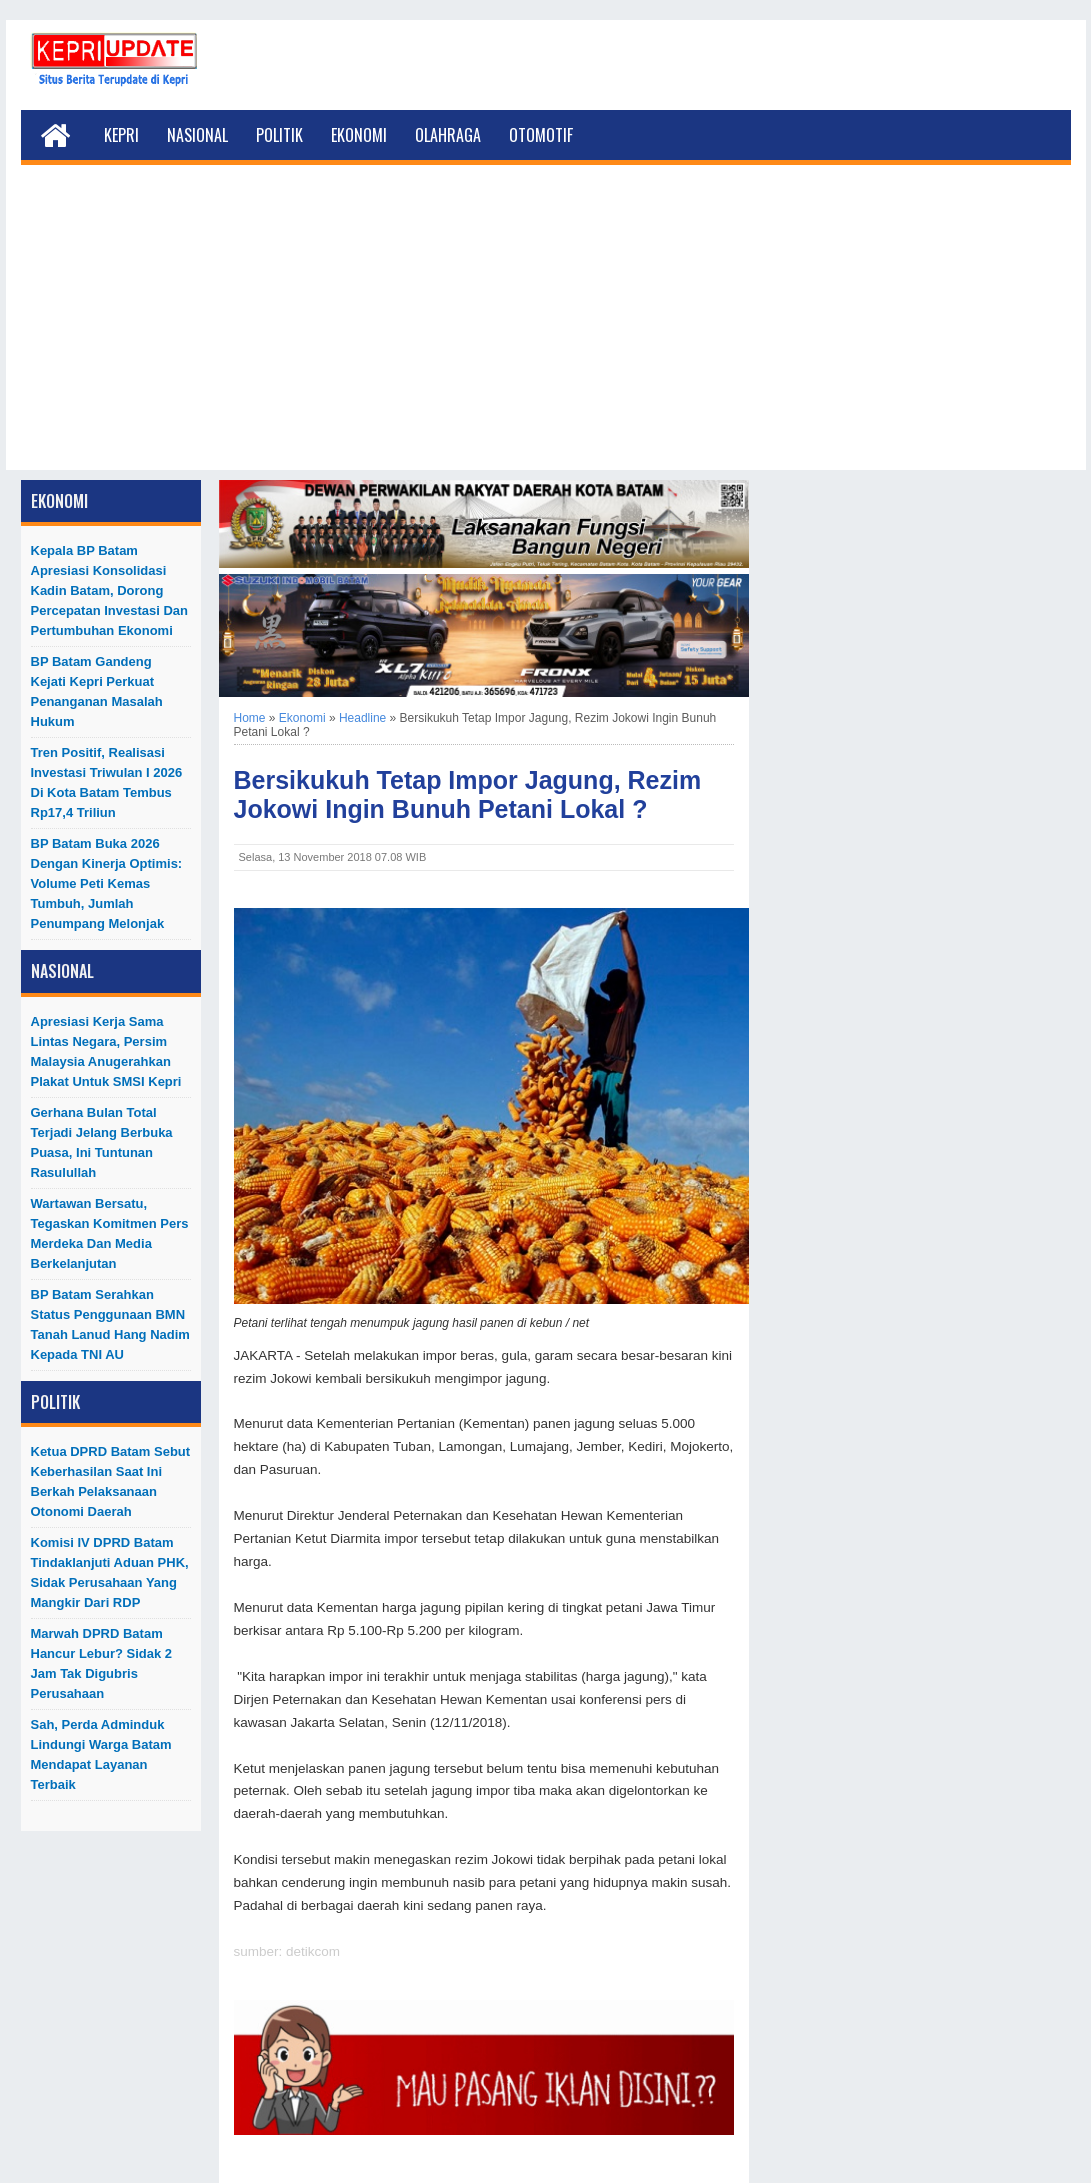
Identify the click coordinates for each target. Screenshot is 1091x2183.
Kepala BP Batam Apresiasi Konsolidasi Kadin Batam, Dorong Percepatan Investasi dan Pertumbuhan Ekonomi (110, 590)
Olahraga (448, 135)
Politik (279, 135)
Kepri (121, 135)
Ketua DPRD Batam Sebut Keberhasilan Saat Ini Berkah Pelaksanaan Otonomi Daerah (111, 1481)
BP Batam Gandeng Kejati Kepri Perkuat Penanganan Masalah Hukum (97, 691)
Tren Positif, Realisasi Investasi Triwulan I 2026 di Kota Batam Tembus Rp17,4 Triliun (107, 782)
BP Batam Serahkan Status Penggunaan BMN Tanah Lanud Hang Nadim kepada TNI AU (110, 1324)
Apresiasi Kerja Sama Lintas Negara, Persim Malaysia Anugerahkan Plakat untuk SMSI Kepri (106, 1051)
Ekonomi (359, 135)
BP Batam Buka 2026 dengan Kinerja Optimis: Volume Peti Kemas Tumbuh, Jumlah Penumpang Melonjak (107, 883)
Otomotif (541, 135)
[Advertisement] (546, 330)
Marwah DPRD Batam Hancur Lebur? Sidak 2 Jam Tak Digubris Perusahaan (102, 1663)
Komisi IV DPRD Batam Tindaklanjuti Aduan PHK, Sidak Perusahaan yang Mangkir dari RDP (110, 1572)
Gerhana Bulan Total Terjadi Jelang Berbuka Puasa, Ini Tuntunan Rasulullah (102, 1142)
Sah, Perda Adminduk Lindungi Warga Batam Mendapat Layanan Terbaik (101, 1754)
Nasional (197, 135)
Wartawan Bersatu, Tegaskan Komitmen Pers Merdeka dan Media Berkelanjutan (110, 1233)
